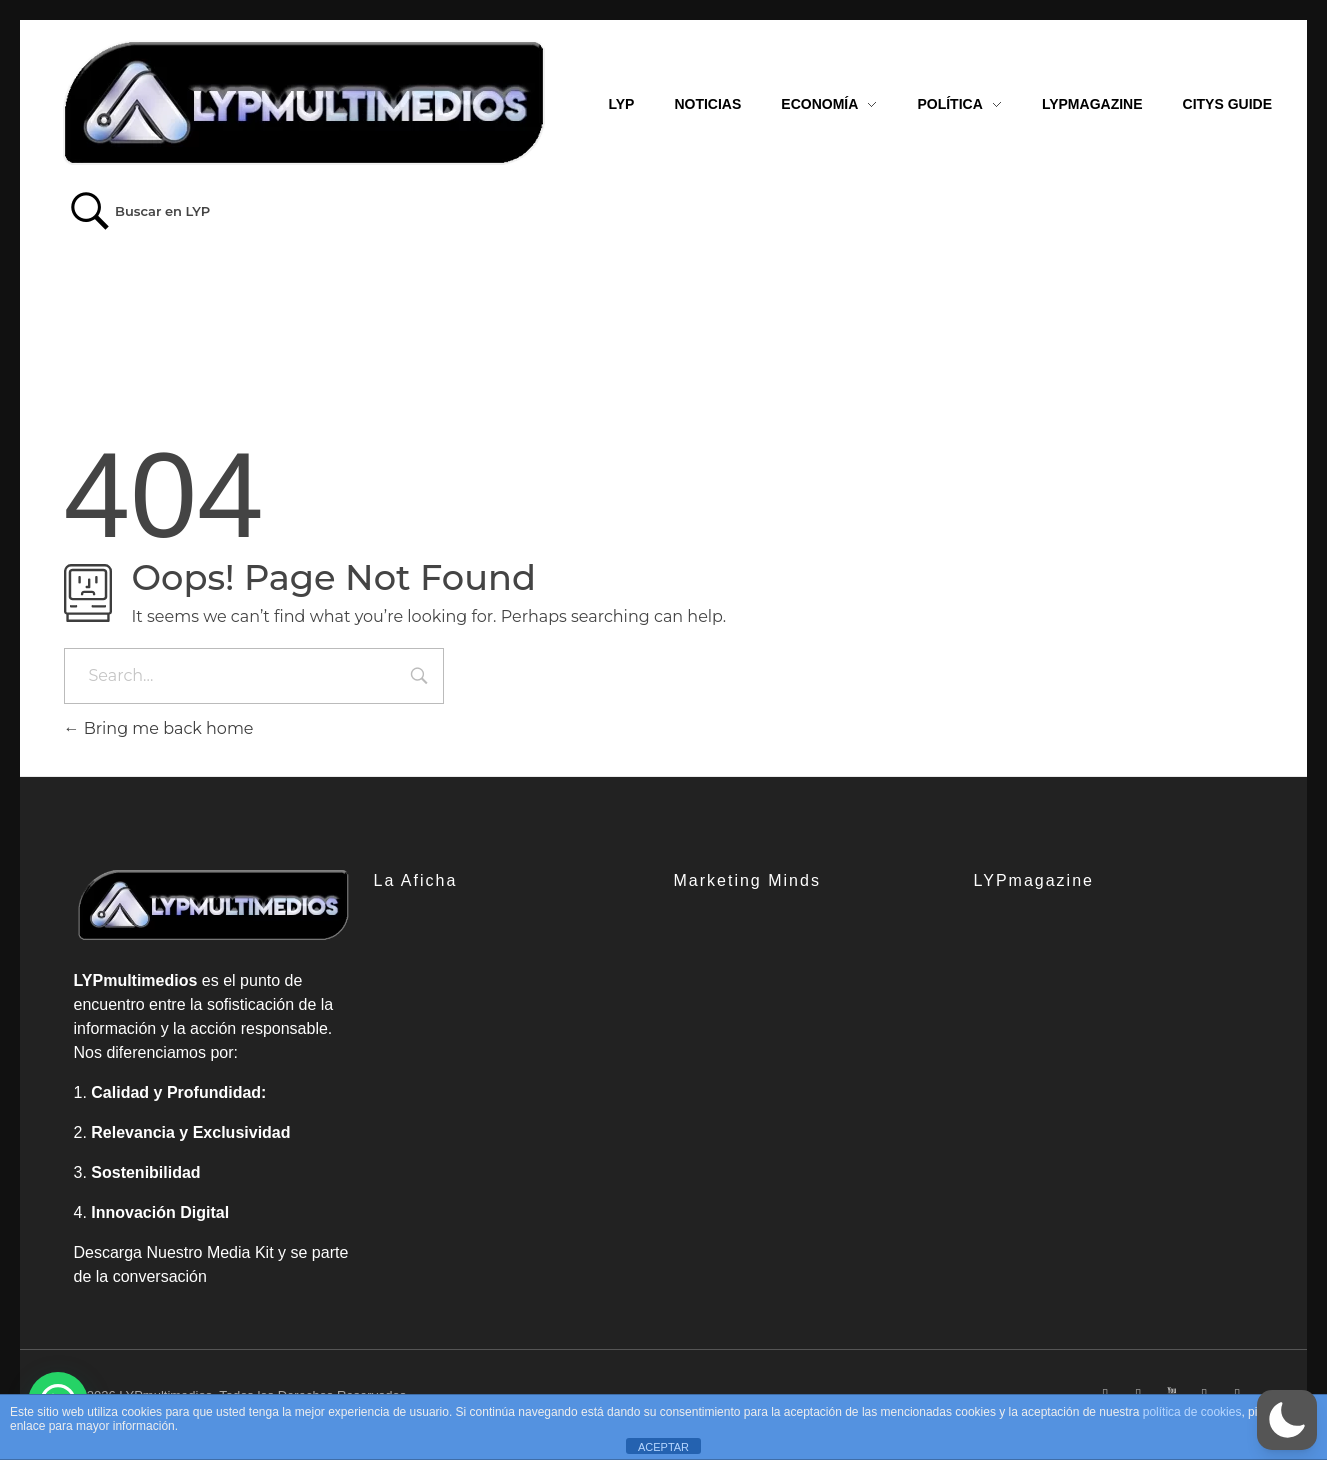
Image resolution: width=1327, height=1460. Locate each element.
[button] (1287, 1420)
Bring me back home (159, 728)
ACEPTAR (663, 1447)
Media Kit (240, 1252)
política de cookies (1192, 1412)
